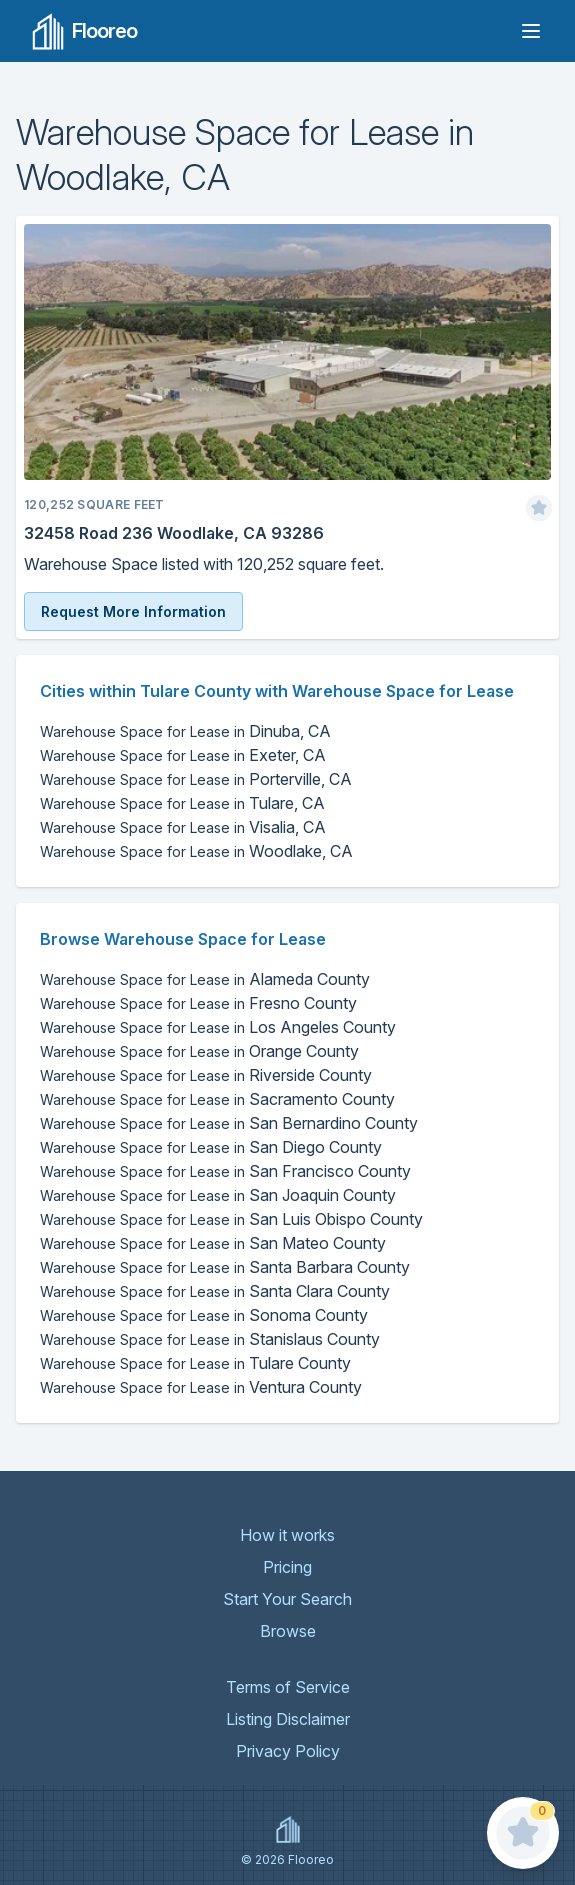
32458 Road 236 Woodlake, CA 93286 (174, 533)
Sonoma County (204, 1315)
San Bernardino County (229, 1123)
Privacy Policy (288, 1751)
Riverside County (206, 1075)
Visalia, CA (183, 827)
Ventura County (201, 1387)
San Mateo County (213, 1243)
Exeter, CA (183, 755)
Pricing (287, 1567)
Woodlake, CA (196, 851)
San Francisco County (225, 1171)
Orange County (199, 1051)
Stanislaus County (210, 1339)
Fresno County (198, 1003)
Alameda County (205, 979)
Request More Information (133, 611)
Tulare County (195, 1363)
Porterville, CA (196, 779)
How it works (287, 1535)
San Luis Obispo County (231, 1219)
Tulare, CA (182, 803)
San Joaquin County (218, 1195)
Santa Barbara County (225, 1267)
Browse (288, 1631)
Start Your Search (287, 1599)
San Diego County (211, 1147)
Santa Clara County (215, 1291)
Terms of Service (288, 1687)
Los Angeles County (218, 1027)
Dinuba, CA (185, 731)
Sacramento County (217, 1099)
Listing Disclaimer (288, 1719)
